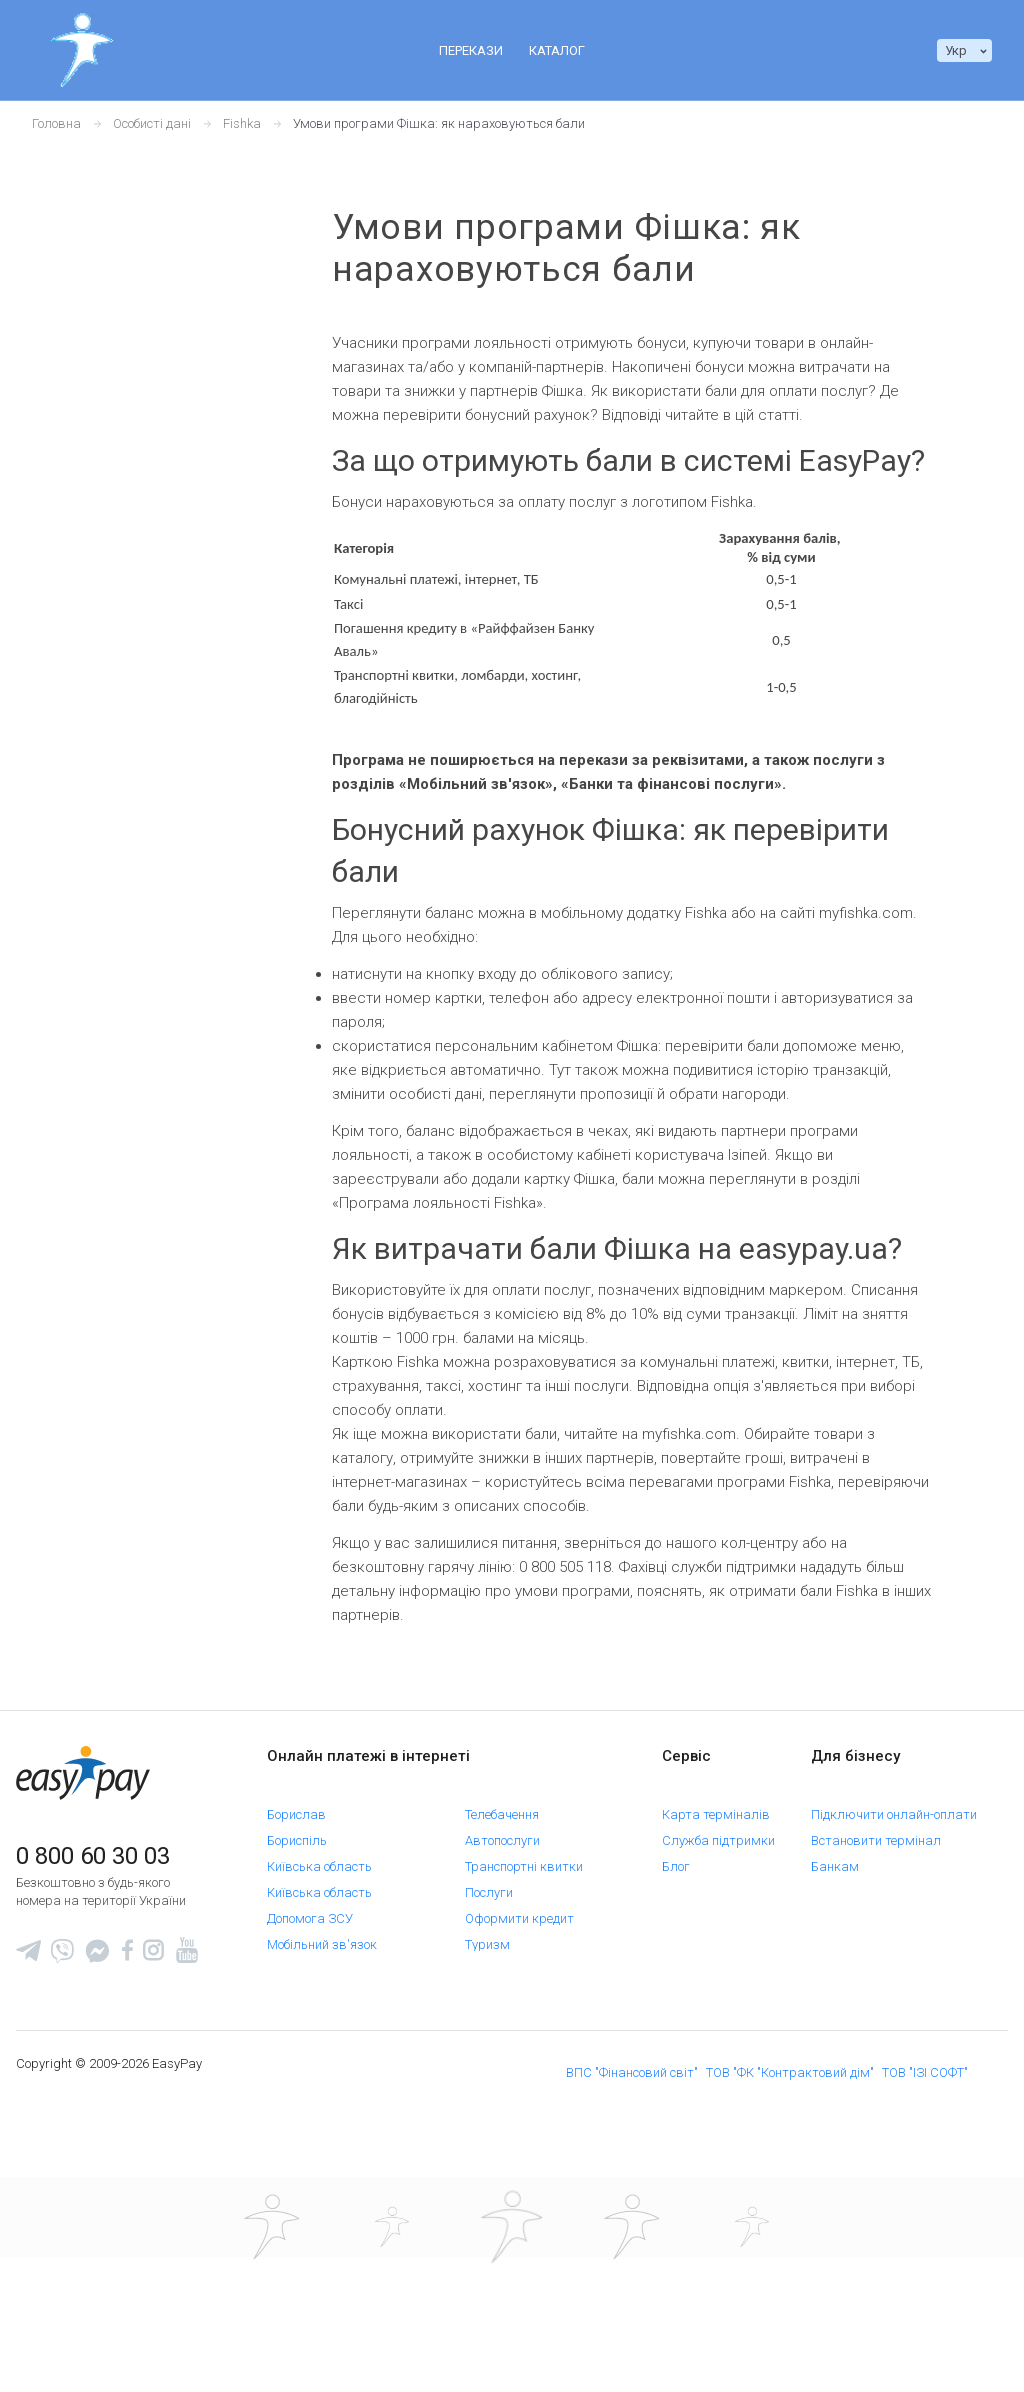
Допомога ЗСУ (310, 1910)
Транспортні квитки (524, 1858)
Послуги (489, 1884)
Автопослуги (502, 1832)
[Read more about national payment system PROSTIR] (512, 2341)
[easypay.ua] (83, 1772)
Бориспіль (297, 1832)
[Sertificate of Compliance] (632, 2341)
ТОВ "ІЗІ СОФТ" (925, 2229)
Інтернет (292, 2040)
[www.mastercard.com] (272, 2341)
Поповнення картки (325, 2066)
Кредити (292, 2092)
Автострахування (320, 2144)
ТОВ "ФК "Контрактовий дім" (790, 2229)
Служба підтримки (718, 1832)
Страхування (505, 2092)
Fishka (242, 123)
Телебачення (502, 1806)
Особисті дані (152, 123)
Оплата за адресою (327, 2014)
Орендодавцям (856, 1884)
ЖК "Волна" (300, 1962)
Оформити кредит (519, 1910)
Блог (676, 1858)
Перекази (471, 50)
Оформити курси (515, 1962)
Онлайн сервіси (511, 1988)
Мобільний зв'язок (322, 1936)
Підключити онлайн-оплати (894, 1806)
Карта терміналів (716, 1806)
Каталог (557, 50)
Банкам (835, 1858)
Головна (56, 123)
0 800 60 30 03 (93, 1856)
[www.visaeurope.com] (392, 2341)
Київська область (319, 1858)
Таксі (282, 2118)
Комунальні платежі (327, 1988)
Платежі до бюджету (526, 2014)
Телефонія (494, 2066)
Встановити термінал (876, 1832)
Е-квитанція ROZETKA (698, 1891)
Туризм (487, 1936)
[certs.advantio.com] (752, 2341)
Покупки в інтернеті (523, 2040)
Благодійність (506, 2118)
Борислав (296, 1806)
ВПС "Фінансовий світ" (632, 2229)
